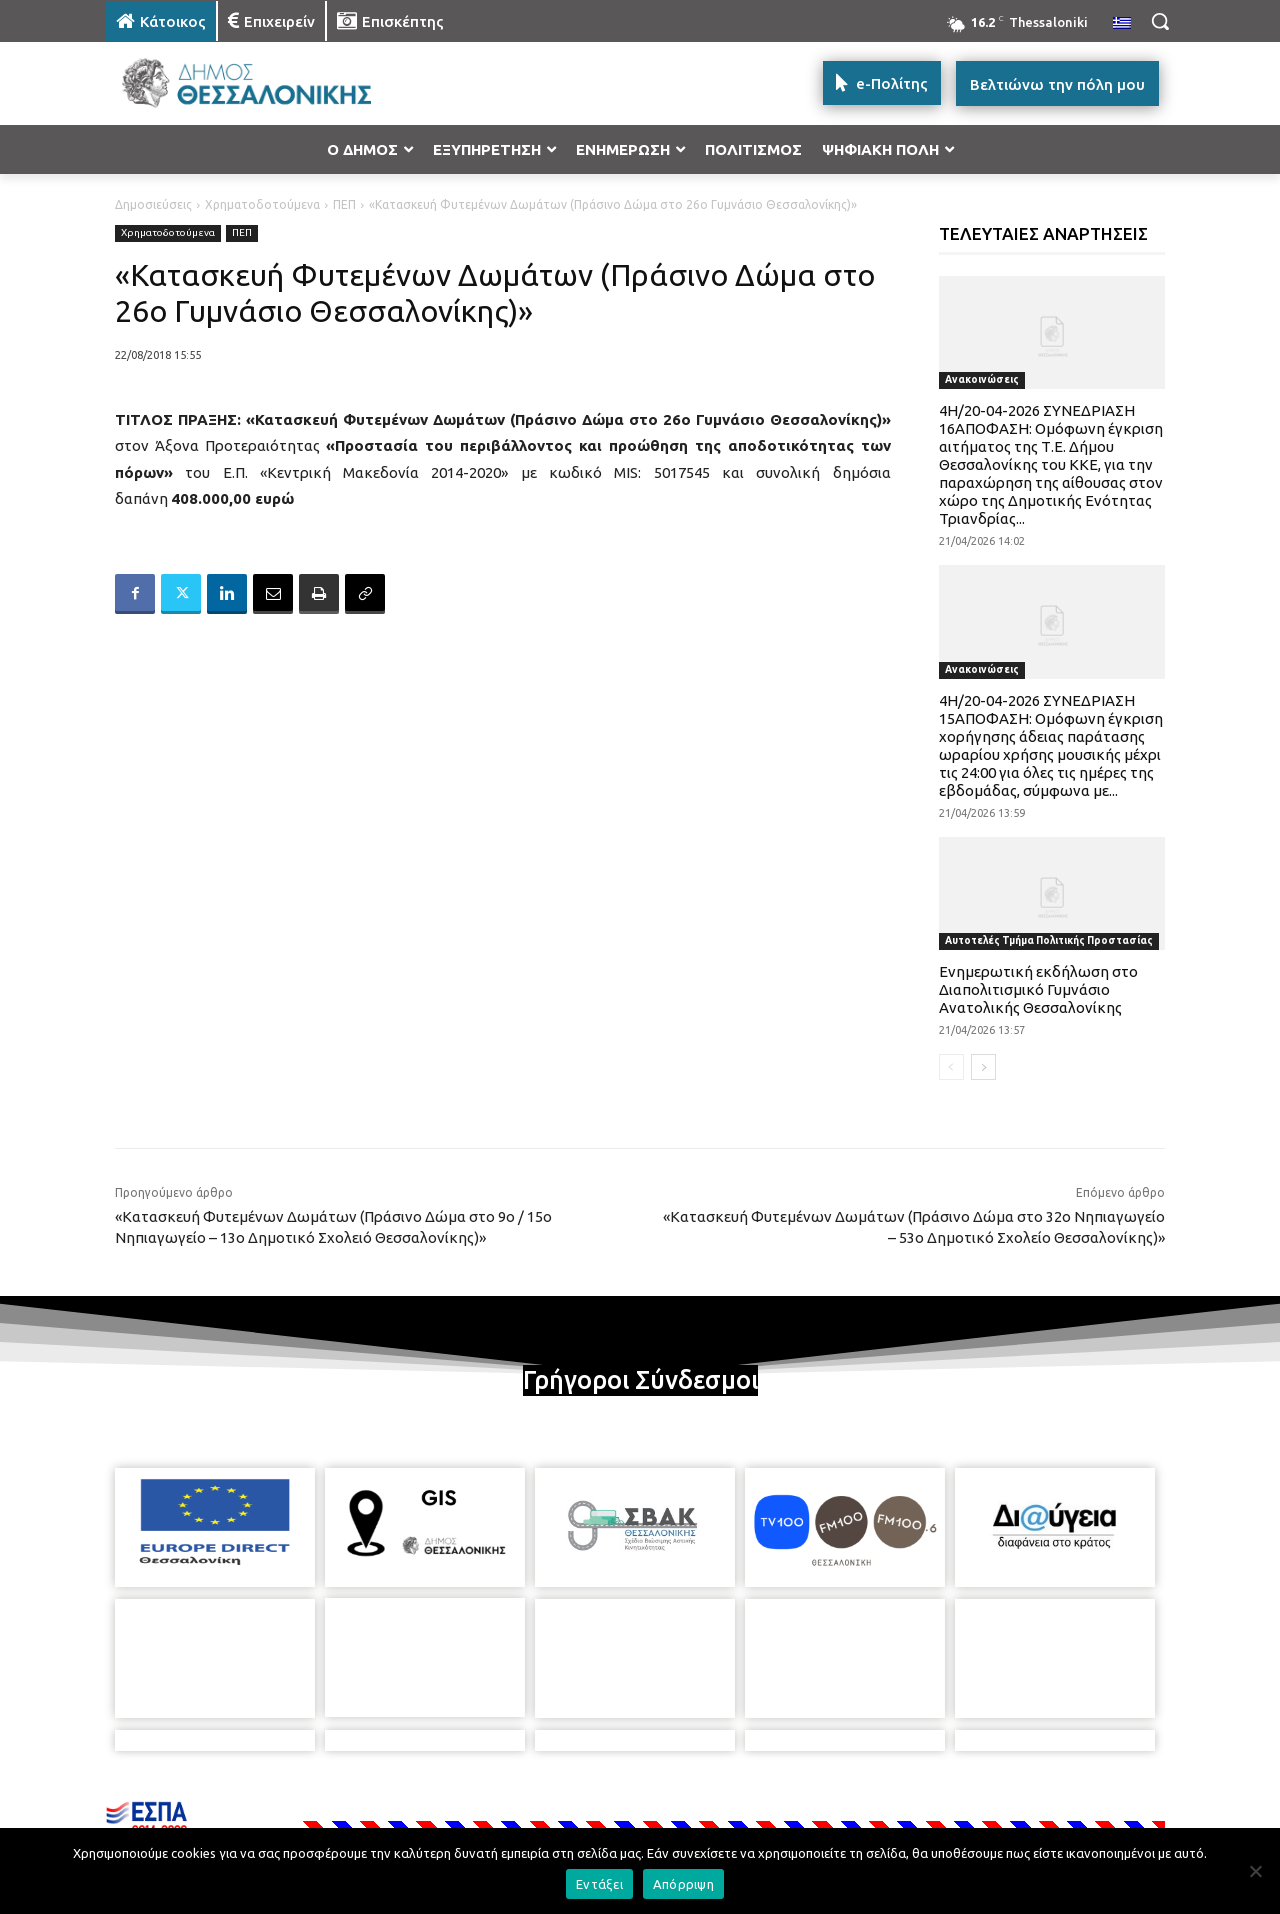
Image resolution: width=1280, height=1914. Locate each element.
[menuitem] (1122, 24)
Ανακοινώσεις (982, 379)
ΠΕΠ (344, 204)
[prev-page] (951, 1067)
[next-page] (983, 1067)
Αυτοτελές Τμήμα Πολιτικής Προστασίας (1049, 940)
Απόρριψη (683, 1884)
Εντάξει (599, 1884)
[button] (1160, 21)
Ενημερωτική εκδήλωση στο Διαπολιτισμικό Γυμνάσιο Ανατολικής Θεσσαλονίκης (1038, 989)
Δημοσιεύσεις (153, 204)
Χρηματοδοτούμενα (262, 204)
